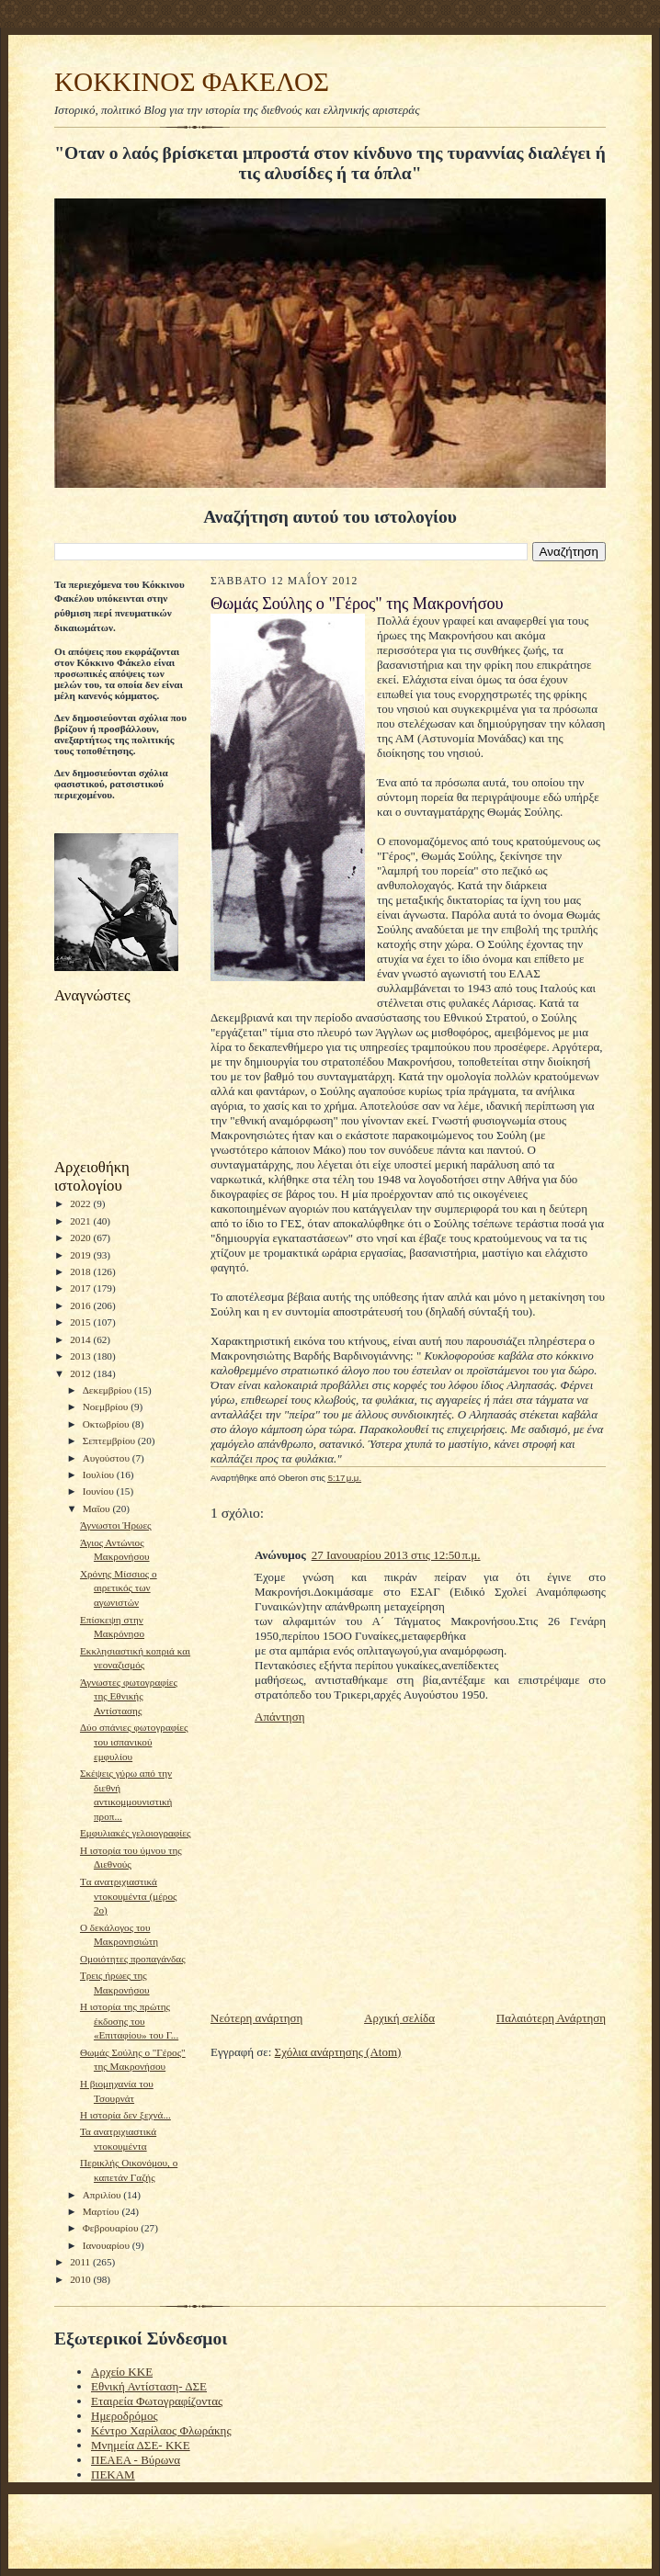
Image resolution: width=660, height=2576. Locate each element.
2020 (81, 1237)
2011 (81, 2261)
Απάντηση (279, 1716)
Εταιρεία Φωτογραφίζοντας (156, 2401)
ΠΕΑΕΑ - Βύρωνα (135, 2460)
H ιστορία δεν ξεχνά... (125, 2114)
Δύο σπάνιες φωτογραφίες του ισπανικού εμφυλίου (134, 1741)
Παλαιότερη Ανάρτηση (551, 2018)
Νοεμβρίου (107, 1406)
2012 (81, 1373)
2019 (81, 1254)
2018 (81, 1271)
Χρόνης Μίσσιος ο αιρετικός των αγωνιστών (118, 1588)
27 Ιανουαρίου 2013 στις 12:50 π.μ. (396, 1555)
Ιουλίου (100, 1474)
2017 (81, 1288)
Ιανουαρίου (107, 2245)
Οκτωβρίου (107, 1423)
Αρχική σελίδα (399, 2018)
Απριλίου (103, 2194)
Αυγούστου (107, 1457)
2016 (81, 1305)
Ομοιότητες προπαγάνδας (133, 1958)
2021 (81, 1220)
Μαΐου (98, 1508)
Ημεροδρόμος (124, 2416)
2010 (81, 2279)
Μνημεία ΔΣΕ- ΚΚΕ (140, 2445)
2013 (81, 1355)
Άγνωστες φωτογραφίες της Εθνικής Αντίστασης (128, 1696)
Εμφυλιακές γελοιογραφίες (135, 1832)
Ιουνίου (100, 1491)
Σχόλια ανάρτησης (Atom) (338, 2052)
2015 (81, 1322)
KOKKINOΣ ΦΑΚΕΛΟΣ (191, 81)
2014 (81, 1339)
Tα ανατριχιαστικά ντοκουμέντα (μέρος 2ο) (128, 1895)
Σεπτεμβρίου (110, 1440)
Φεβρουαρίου (112, 2227)
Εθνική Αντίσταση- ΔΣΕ (149, 2386)
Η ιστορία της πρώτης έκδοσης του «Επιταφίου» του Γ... (129, 2020)
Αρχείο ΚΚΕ (122, 2371)
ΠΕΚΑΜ (113, 2474)
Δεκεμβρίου (108, 1389)
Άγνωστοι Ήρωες (116, 1525)
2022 (81, 1203)
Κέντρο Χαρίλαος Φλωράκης (161, 2430)
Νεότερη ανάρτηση (256, 2018)
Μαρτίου (102, 2211)
